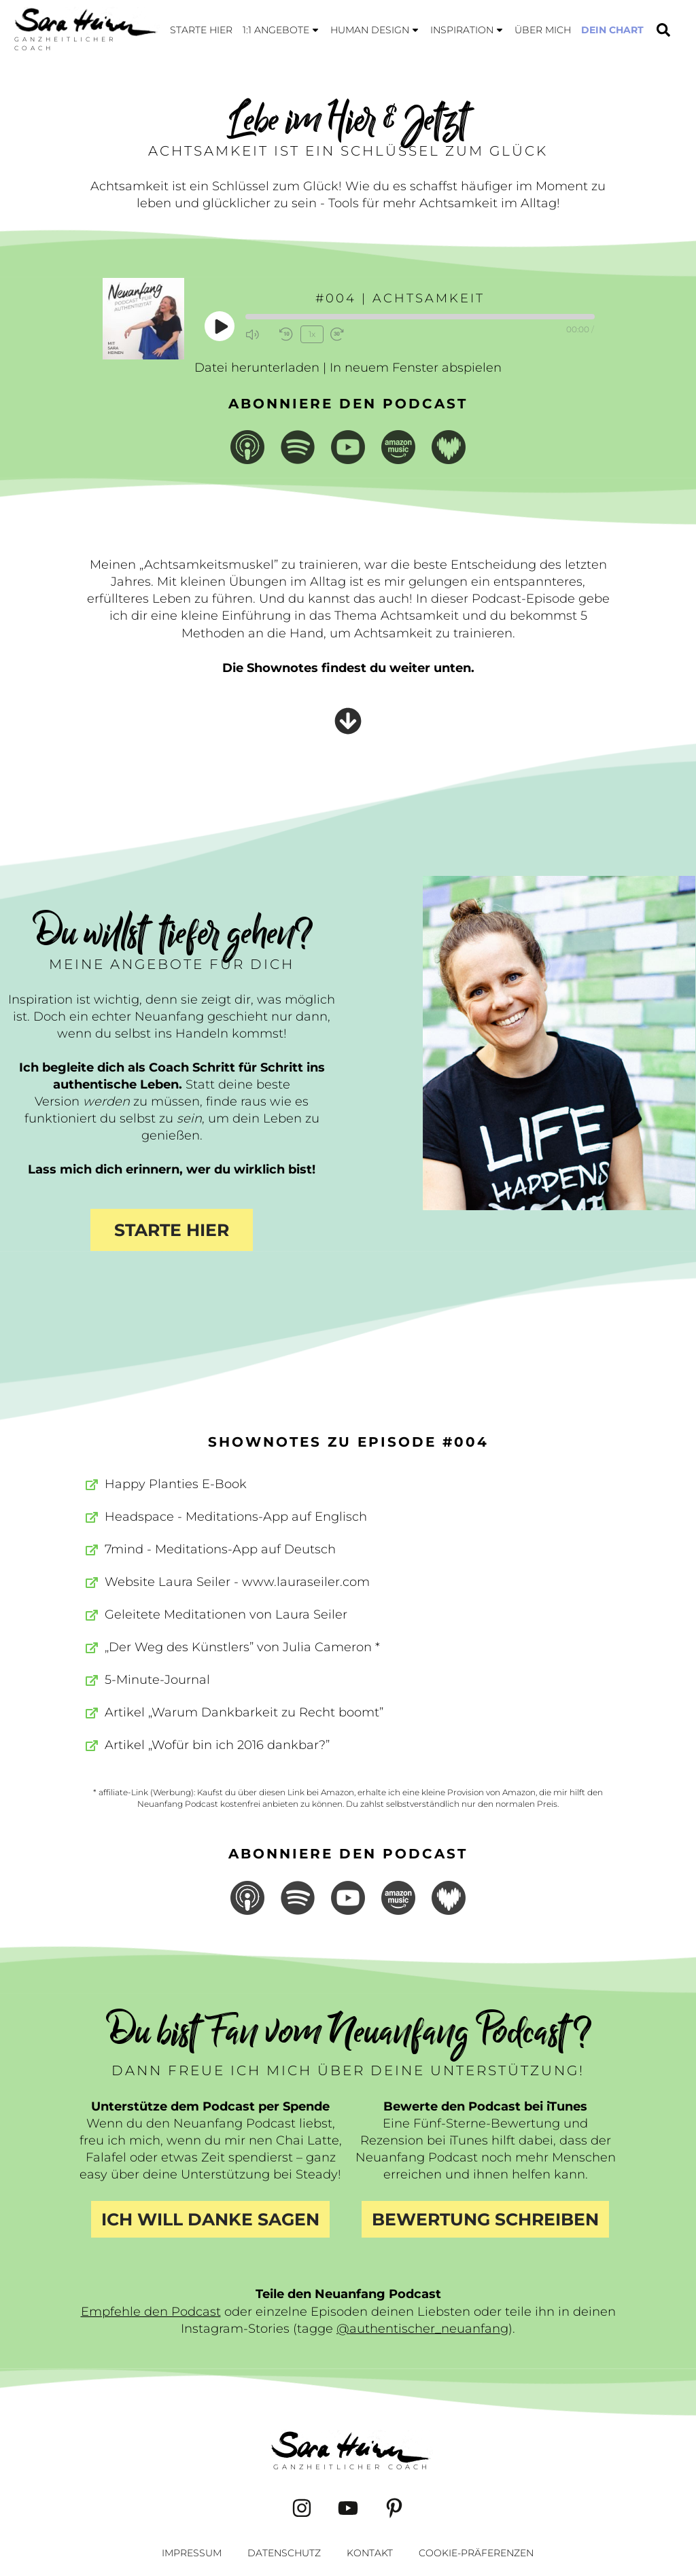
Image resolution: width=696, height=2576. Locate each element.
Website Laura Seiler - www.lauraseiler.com (237, 1581)
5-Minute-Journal (157, 1679)
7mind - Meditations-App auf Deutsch (220, 1549)
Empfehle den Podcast (151, 2311)
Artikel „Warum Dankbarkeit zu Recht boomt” (244, 1712)
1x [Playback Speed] (311, 333)
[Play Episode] (220, 326)
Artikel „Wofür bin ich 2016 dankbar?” (217, 1744)
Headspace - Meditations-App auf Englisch (236, 1516)
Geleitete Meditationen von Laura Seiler (226, 1614)
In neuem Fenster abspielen (416, 367)
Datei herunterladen (256, 367)
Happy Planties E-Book (176, 1484)
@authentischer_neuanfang (422, 2328)
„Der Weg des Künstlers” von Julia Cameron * (242, 1647)
